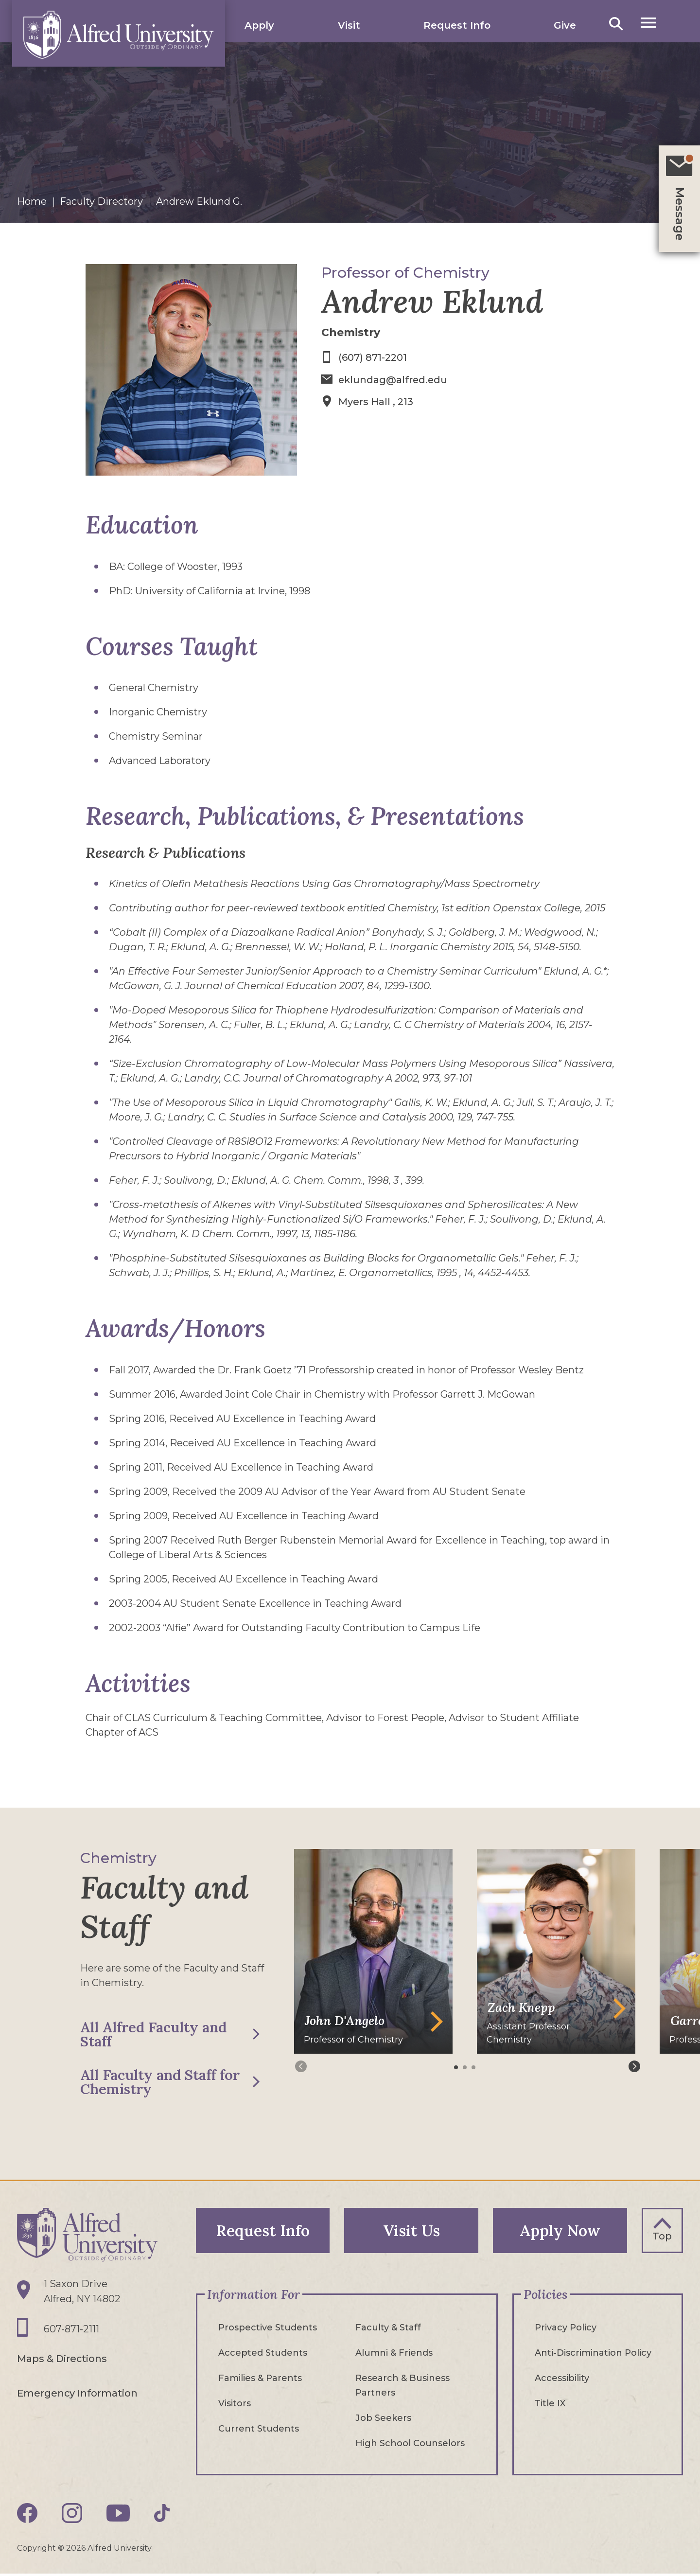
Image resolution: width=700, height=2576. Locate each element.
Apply (260, 25)
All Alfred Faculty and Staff (155, 2034)
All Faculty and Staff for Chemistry (150, 2082)
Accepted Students (262, 2354)
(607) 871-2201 (372, 357)
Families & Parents (260, 2380)
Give (565, 25)
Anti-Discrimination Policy (593, 2354)
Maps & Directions (62, 2360)
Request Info (456, 25)
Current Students (258, 2430)
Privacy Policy (565, 2329)
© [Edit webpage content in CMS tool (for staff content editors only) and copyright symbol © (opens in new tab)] (61, 2550)
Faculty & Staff (388, 2329)
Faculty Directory (101, 201)
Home (32, 201)
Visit (349, 25)
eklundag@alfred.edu (393, 379)
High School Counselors (410, 2445)
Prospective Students (267, 2329)
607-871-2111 (71, 2331)
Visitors (234, 2405)
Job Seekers (383, 2420)
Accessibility (562, 2380)
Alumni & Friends (394, 2354)
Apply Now (560, 2232)
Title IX (550, 2405)
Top (662, 2237)
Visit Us (411, 2232)
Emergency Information (77, 2394)
